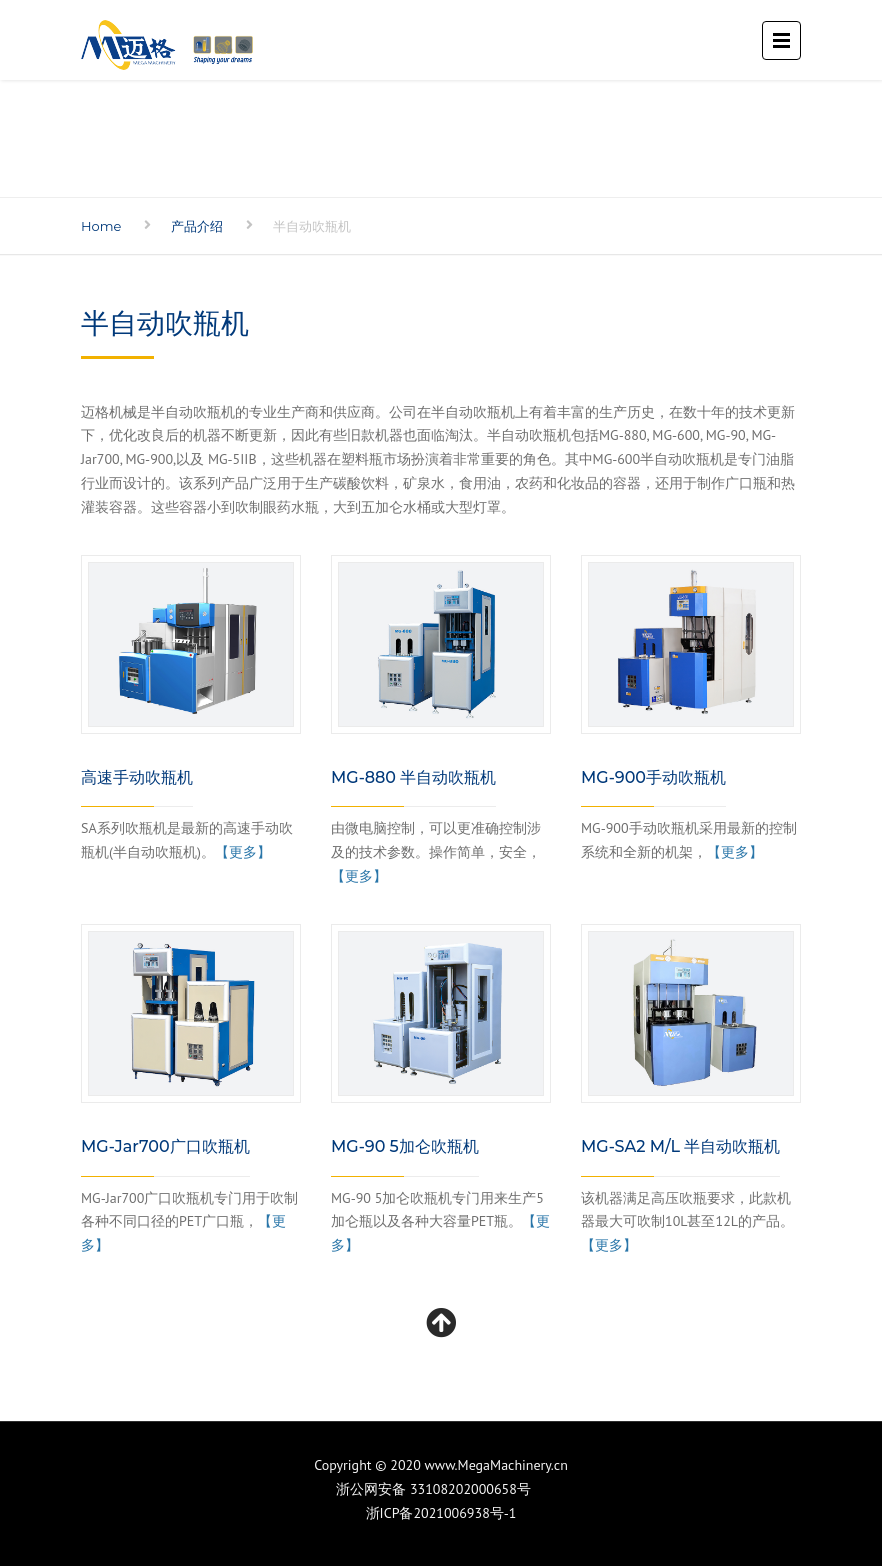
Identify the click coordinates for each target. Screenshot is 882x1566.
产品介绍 (197, 226)
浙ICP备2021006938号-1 (441, 1513)
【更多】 (243, 852)
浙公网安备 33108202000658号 (441, 1489)
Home (101, 226)
